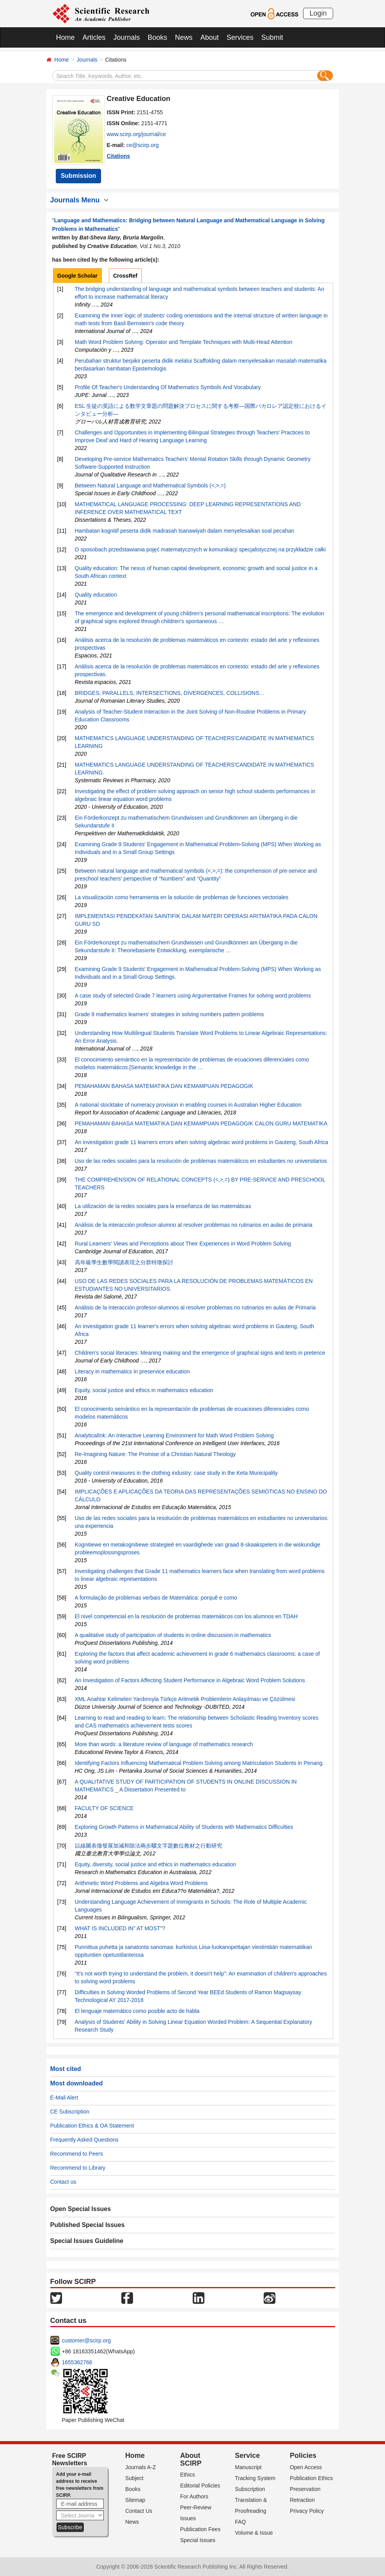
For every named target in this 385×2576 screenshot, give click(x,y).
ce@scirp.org (142, 145)
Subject (134, 2478)
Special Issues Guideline (87, 2241)
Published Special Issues (87, 2225)
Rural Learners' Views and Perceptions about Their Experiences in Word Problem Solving (183, 1243)
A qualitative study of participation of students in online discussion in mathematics (173, 1635)
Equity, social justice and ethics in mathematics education (144, 1390)
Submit (272, 37)
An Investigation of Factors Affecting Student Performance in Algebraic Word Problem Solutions (190, 1680)
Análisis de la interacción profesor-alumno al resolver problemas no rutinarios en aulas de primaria (193, 1225)
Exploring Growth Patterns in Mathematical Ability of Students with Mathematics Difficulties (184, 1827)
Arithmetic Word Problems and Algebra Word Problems (141, 1883)
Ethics (187, 2474)
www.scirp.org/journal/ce (136, 134)
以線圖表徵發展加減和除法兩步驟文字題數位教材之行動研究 (148, 1846)
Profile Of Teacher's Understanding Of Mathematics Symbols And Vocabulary (168, 387)
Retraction (302, 2500)
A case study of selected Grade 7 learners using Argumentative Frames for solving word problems (193, 995)
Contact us (63, 2182)
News (184, 37)
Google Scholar (77, 276)
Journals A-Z (140, 2467)
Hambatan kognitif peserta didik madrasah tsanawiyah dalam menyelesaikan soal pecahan (185, 531)
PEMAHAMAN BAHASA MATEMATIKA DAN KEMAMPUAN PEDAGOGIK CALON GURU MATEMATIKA (201, 1123)
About (209, 37)
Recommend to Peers (76, 2154)
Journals (127, 37)
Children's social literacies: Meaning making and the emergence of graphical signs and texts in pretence (200, 1353)
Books (157, 37)
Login (317, 13)
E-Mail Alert (64, 2097)
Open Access (306, 2467)
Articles (94, 37)
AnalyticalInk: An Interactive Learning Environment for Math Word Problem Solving (174, 1435)
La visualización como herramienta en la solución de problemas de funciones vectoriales (182, 897)
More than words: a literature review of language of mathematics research (164, 1744)
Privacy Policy (307, 2511)
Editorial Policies (200, 2485)
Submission (78, 175)
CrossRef (125, 276)
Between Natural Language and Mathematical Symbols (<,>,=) (150, 485)
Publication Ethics (311, 2478)
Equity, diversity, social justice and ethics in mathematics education (155, 1864)
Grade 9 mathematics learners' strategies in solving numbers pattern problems (169, 1014)
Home (65, 37)
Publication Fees (200, 2529)
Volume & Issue (254, 2533)
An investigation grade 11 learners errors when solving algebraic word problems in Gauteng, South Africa (201, 1142)
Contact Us (138, 2511)
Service (247, 2455)
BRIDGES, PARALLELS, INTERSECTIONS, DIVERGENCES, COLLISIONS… (170, 693)
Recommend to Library (78, 2168)
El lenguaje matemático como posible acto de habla (137, 2011)
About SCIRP (191, 2459)
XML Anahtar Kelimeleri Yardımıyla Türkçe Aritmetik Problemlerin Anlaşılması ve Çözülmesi (185, 1699)
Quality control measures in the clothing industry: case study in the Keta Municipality (176, 1473)
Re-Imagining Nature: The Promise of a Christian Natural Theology (155, 1454)
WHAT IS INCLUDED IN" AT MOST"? (120, 1928)
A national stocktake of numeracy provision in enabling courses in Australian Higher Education (188, 1105)
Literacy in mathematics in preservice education (132, 1371)
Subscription (250, 2489)
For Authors (194, 2496)
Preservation (305, 2489)
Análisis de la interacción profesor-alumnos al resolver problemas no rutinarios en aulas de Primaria (195, 1307)
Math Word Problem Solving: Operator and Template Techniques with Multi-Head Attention (184, 342)
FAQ (240, 2522)
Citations (118, 156)
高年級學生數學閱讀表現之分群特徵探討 (124, 1262)
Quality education (96, 595)
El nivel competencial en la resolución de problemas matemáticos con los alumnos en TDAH (186, 1616)
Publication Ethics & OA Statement (92, 2125)
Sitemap (135, 2500)
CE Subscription (69, 2111)
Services (240, 37)
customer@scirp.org (86, 2340)
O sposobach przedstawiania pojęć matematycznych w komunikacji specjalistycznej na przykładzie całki (200, 549)
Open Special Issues (80, 2209)
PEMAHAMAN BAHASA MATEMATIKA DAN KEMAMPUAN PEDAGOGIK (164, 1086)
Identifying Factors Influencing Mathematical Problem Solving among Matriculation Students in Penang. (199, 1763)
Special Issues (197, 2540)
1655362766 (77, 2362)
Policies (303, 2455)
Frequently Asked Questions (84, 2140)
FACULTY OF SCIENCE (104, 1808)
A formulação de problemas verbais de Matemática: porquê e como (156, 1597)
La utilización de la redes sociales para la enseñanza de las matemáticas (163, 1206)
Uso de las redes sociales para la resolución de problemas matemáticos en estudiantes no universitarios (201, 1161)
